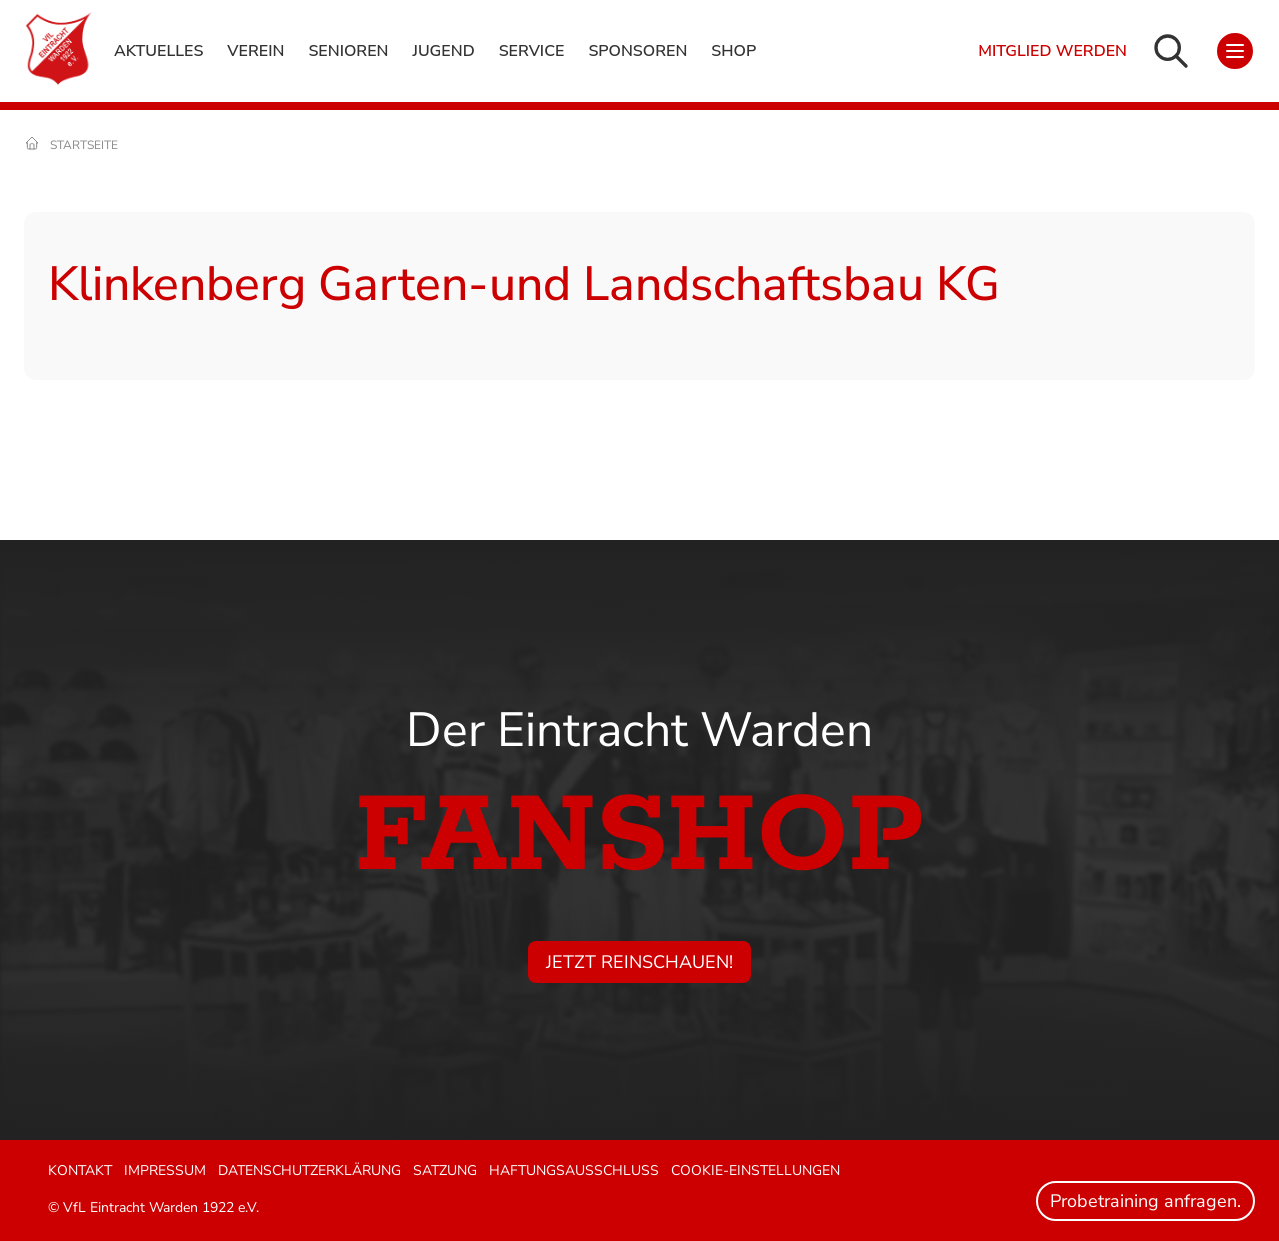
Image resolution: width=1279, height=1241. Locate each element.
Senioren (348, 51)
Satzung (445, 1170)
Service (532, 51)
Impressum (165, 1170)
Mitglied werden (1052, 51)
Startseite (84, 145)
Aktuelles (158, 51)
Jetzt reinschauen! (639, 962)
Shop (733, 51)
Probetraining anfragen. (1145, 1201)
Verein (255, 51)
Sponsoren (637, 51)
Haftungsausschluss (574, 1170)
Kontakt (80, 1170)
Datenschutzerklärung (309, 1170)
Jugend (443, 51)
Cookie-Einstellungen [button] (755, 1170)
